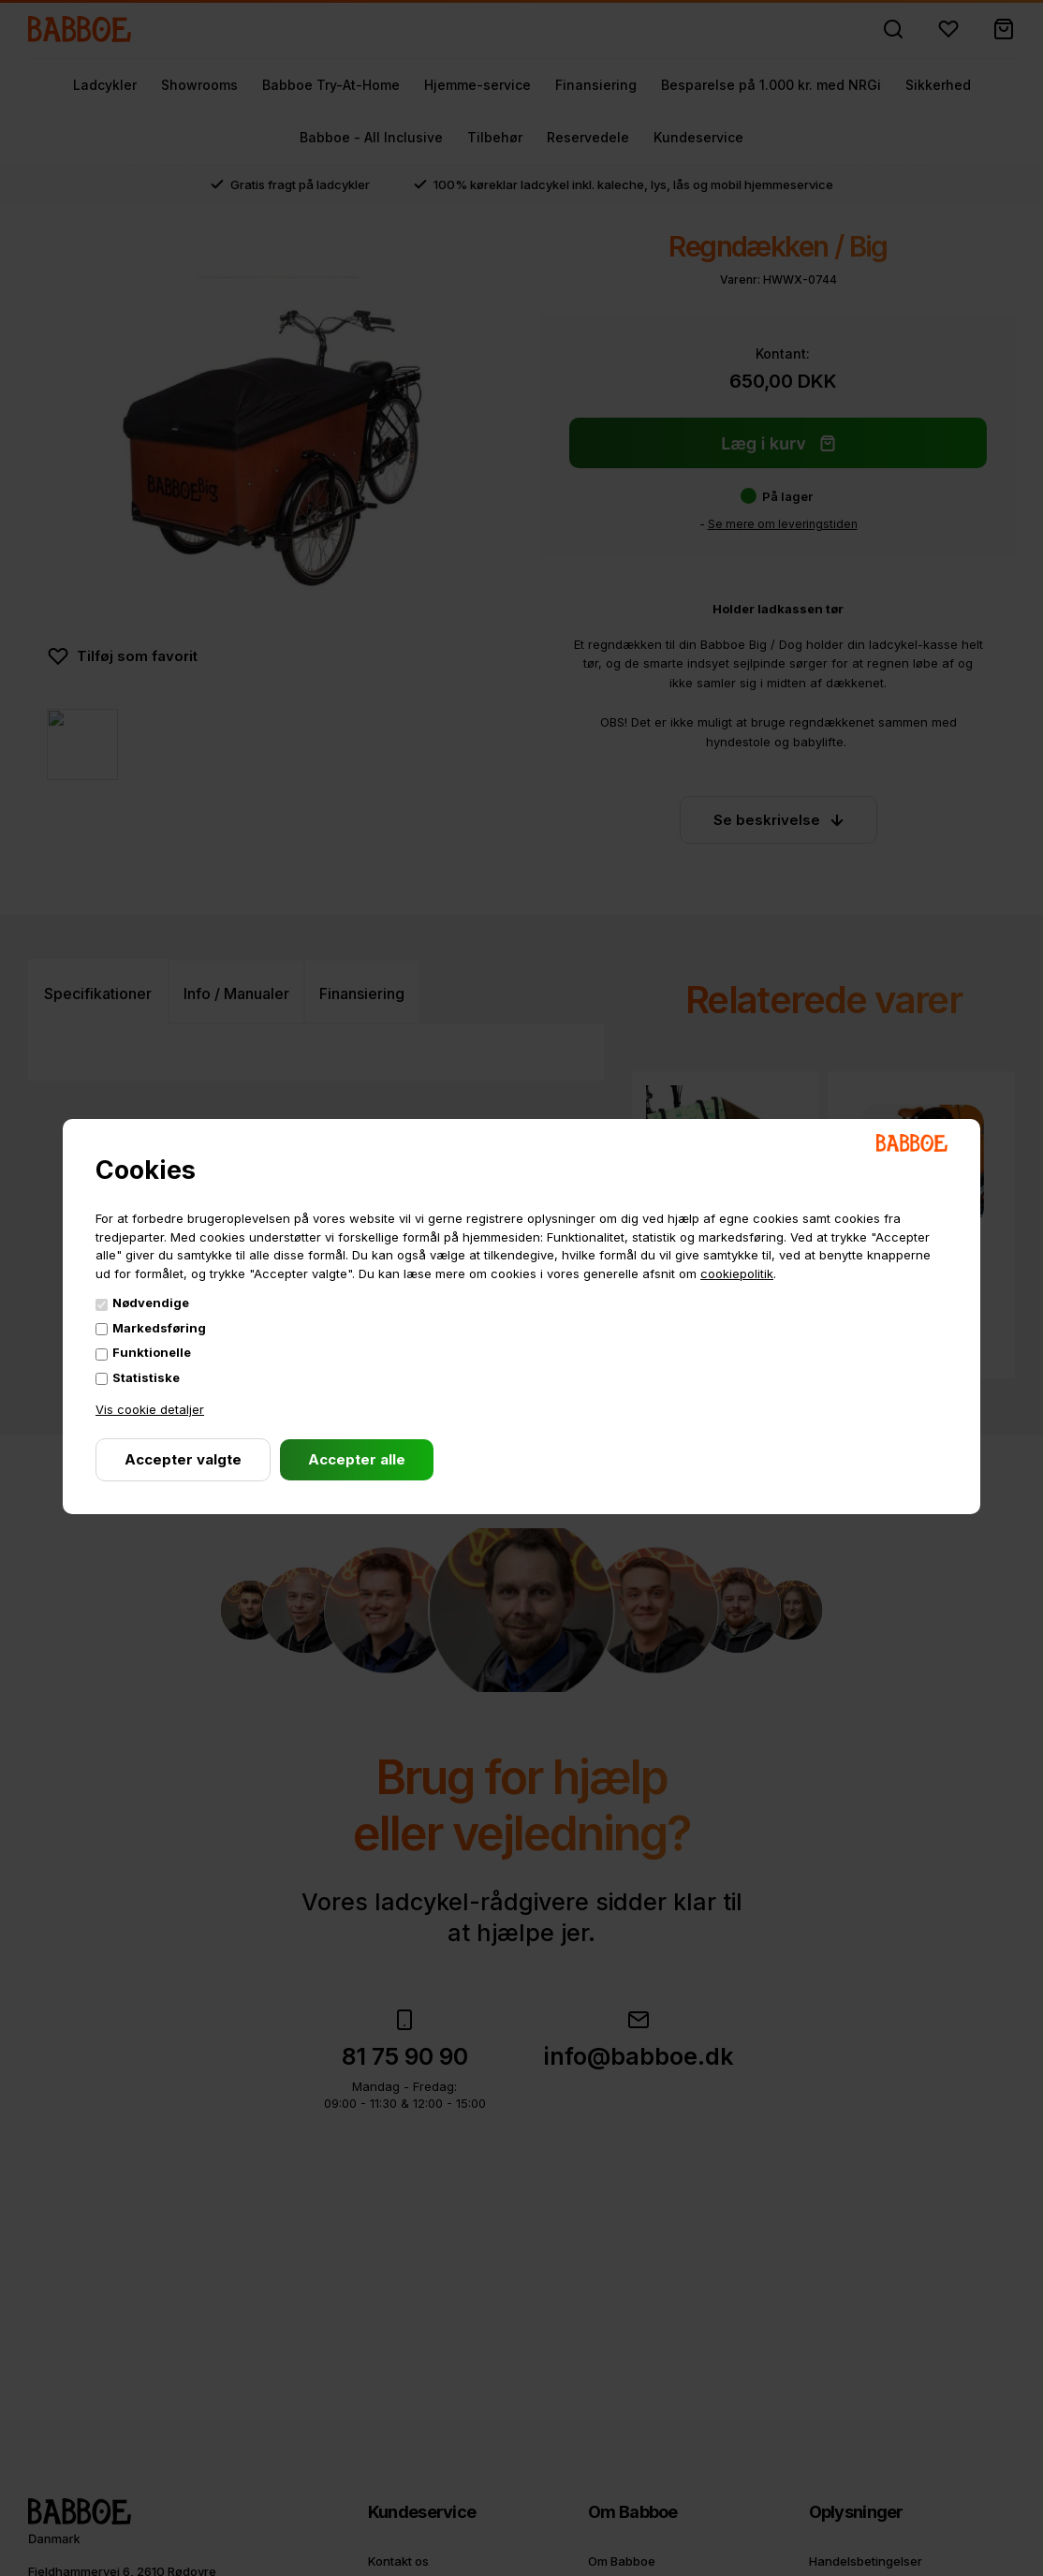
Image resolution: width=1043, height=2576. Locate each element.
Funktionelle (151, 1352)
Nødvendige (150, 1302)
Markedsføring (159, 1327)
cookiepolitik (736, 1273)
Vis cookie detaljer (149, 1409)
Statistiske (146, 1377)
